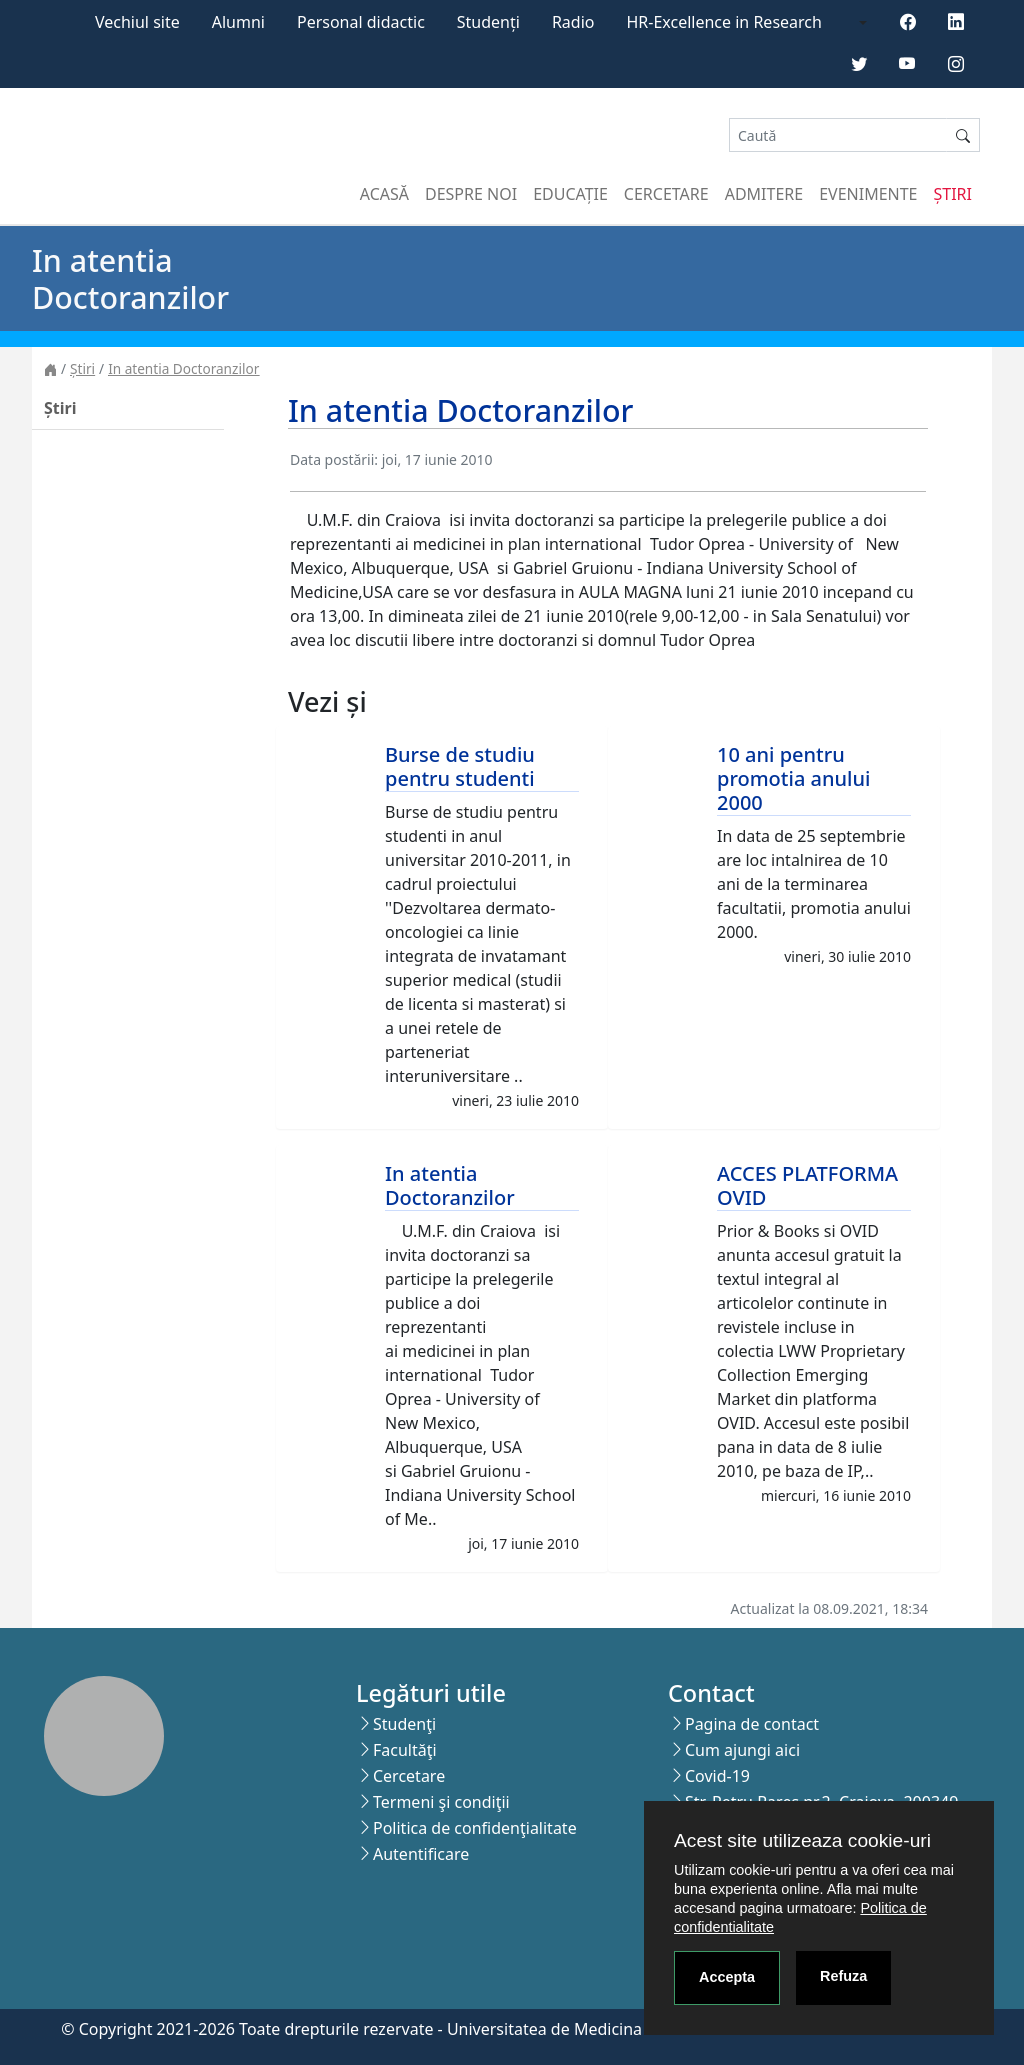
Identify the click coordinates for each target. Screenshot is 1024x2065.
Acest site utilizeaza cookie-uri (802, 1840)
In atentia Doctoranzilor (183, 368)
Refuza (843, 1976)
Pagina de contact (752, 1724)
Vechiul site (137, 22)
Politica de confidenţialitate (475, 1828)
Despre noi (471, 194)
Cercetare (666, 194)
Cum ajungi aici (742, 1750)
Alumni (238, 22)
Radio (573, 22)
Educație (570, 194)
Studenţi (404, 1724)
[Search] (838, 135)
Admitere (764, 194)
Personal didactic (361, 22)
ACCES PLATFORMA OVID (807, 1185)
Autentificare (421, 1854)
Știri (953, 194)
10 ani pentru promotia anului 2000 (793, 778)
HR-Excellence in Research (724, 22)
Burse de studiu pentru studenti (460, 766)
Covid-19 (717, 1776)
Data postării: (334, 459)
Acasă (384, 194)
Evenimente (868, 194)
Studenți (488, 22)
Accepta (727, 1977)
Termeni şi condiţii (441, 1802)
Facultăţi (405, 1750)
